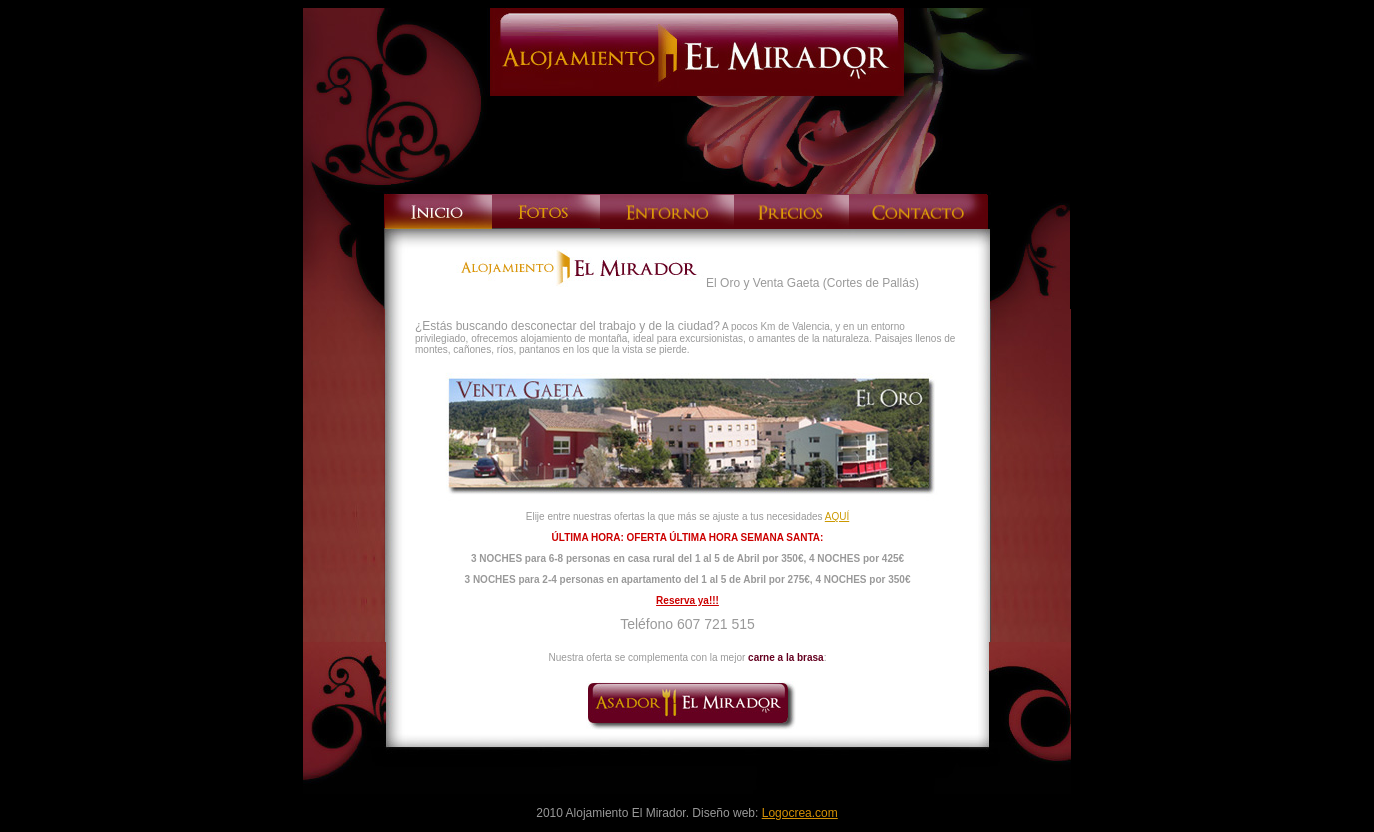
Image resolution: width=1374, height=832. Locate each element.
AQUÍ (837, 516)
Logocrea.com (800, 813)
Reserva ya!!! (687, 600)
